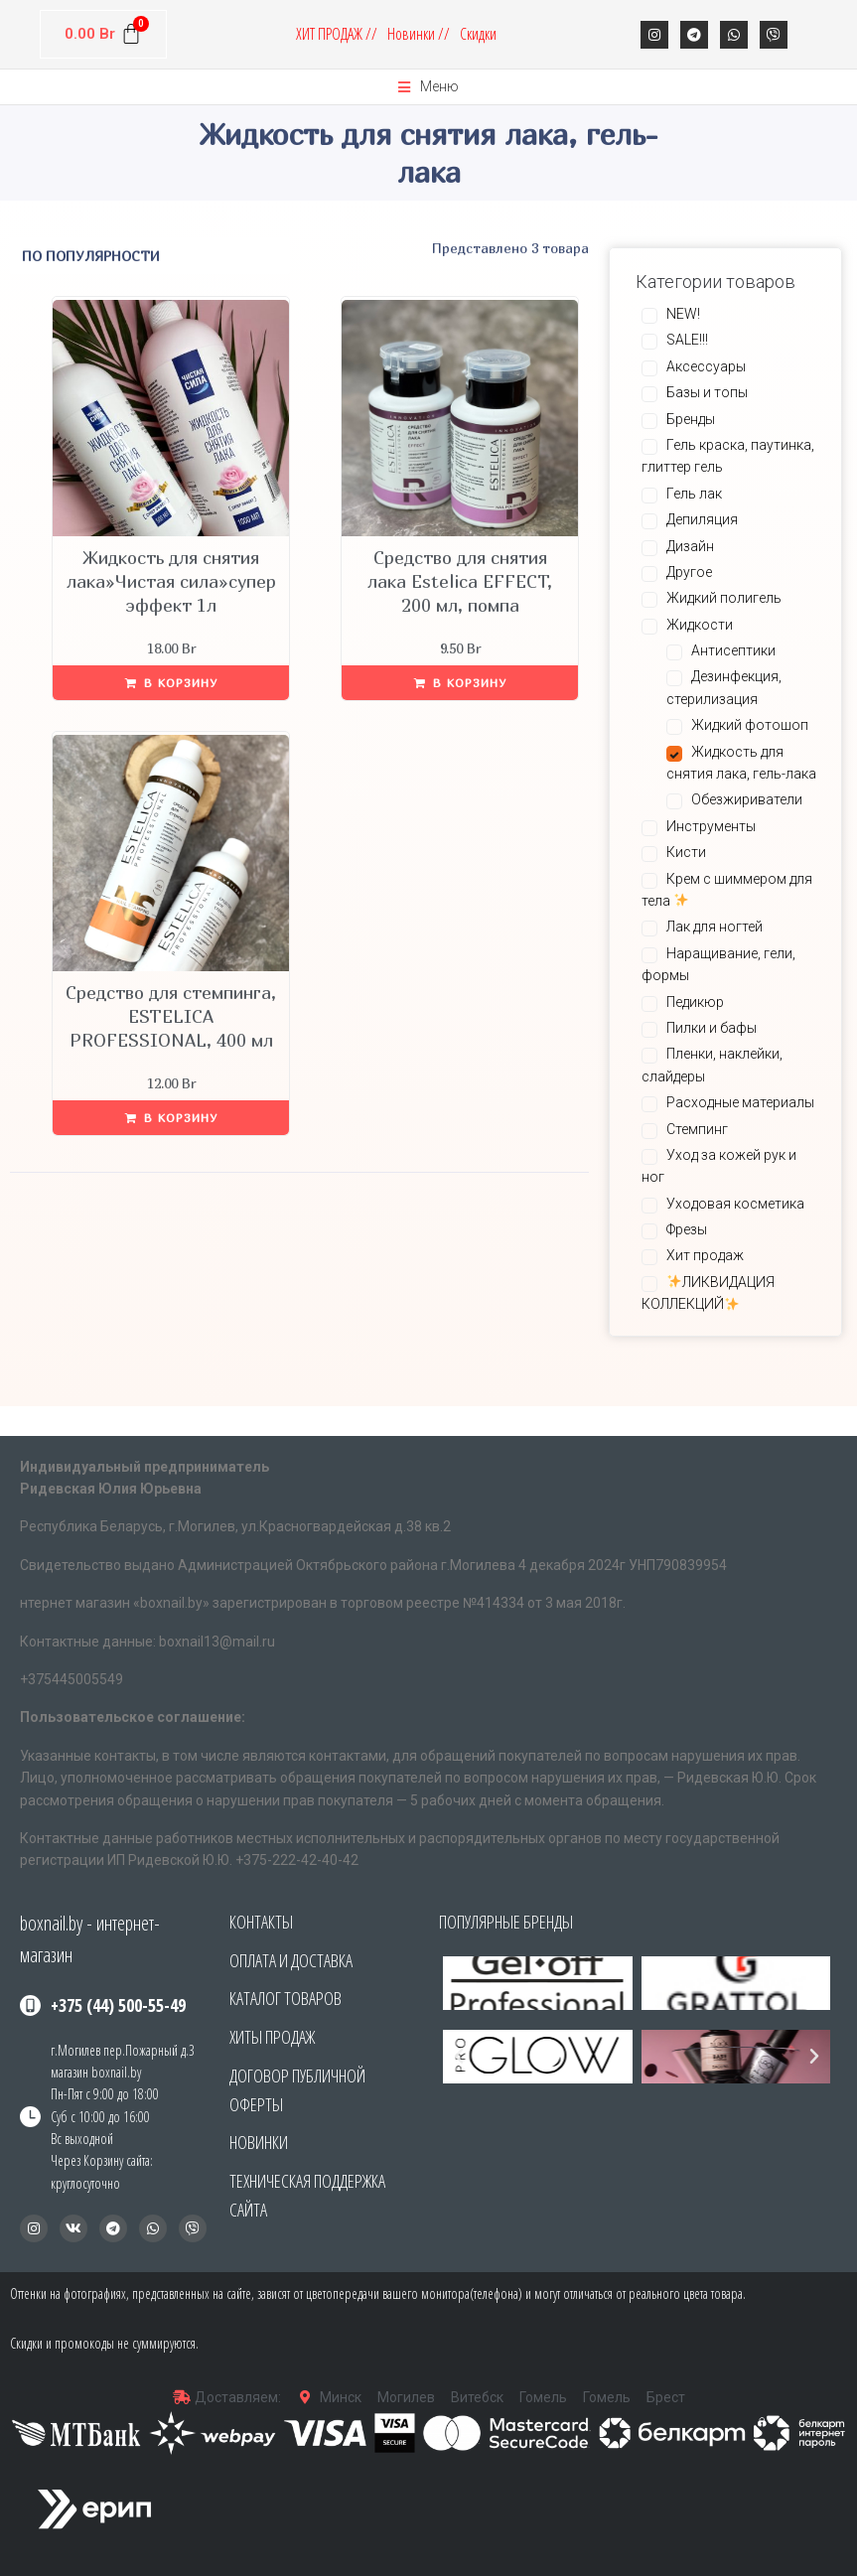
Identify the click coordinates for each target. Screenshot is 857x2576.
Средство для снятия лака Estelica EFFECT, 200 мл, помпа (459, 581)
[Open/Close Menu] (428, 87)
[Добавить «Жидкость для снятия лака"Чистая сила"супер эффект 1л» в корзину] (171, 682)
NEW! (683, 314)
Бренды (690, 419)
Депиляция (702, 519)
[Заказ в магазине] (150, 255)
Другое (689, 572)
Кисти (686, 852)
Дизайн (690, 546)
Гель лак (694, 493)
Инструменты (711, 826)
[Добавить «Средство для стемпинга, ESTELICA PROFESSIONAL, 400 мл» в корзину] (171, 1117)
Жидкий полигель (724, 598)
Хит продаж (705, 1255)
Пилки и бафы (711, 1028)
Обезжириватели (746, 799)
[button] (459, 2057)
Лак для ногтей (714, 926)
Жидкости (699, 625)
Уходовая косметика (735, 1204)
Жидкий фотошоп (749, 725)
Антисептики (733, 650)
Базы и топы (707, 392)
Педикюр (695, 1002)
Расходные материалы (740, 1102)
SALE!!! (687, 340)
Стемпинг (697, 1129)
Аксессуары (706, 366)
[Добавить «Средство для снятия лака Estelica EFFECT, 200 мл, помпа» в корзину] (460, 682)
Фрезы (686, 1229)
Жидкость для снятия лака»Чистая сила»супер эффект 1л (171, 581)
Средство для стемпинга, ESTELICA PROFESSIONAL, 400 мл (171, 1016)
